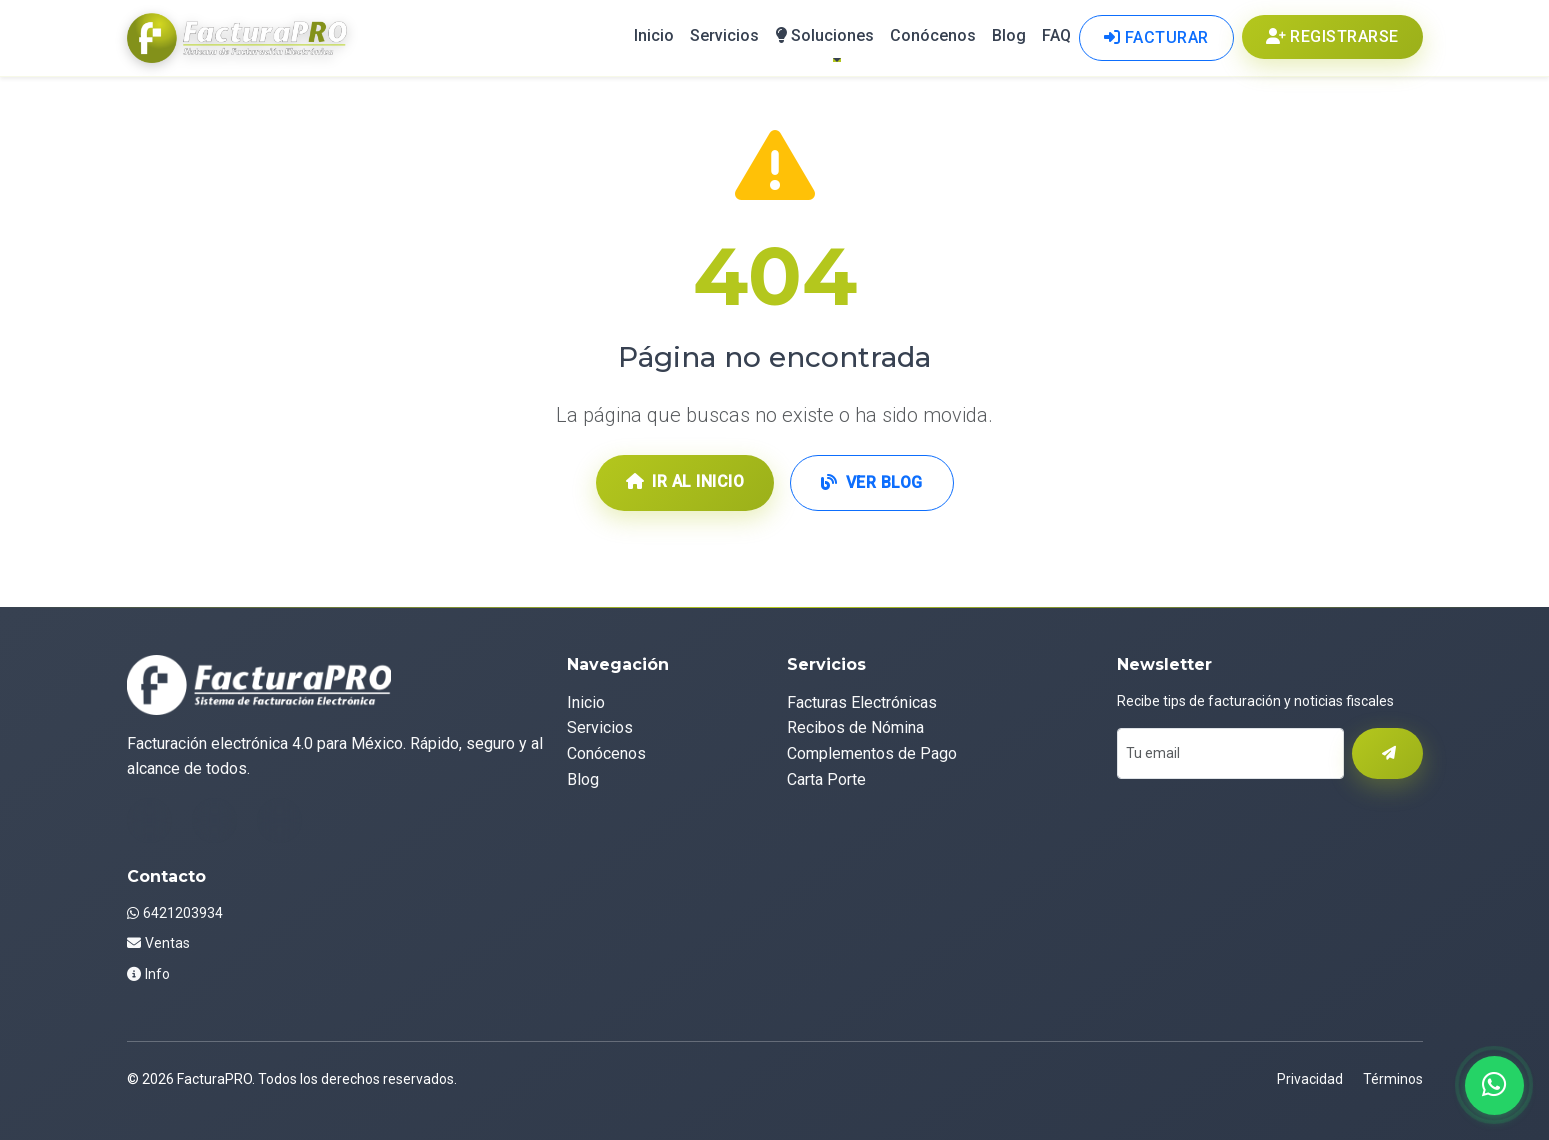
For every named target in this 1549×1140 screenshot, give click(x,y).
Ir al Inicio (685, 481)
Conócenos (933, 35)
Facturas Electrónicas (862, 702)
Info (148, 974)
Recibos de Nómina (855, 727)
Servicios (724, 35)
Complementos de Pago (872, 753)
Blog (1009, 35)
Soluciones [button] (824, 35)
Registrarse (1332, 36)
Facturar (1156, 37)
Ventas (158, 943)
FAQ (1056, 35)
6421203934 (175, 913)
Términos (1393, 1079)
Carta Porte (826, 779)
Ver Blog (872, 482)
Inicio (654, 35)
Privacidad (1310, 1079)
